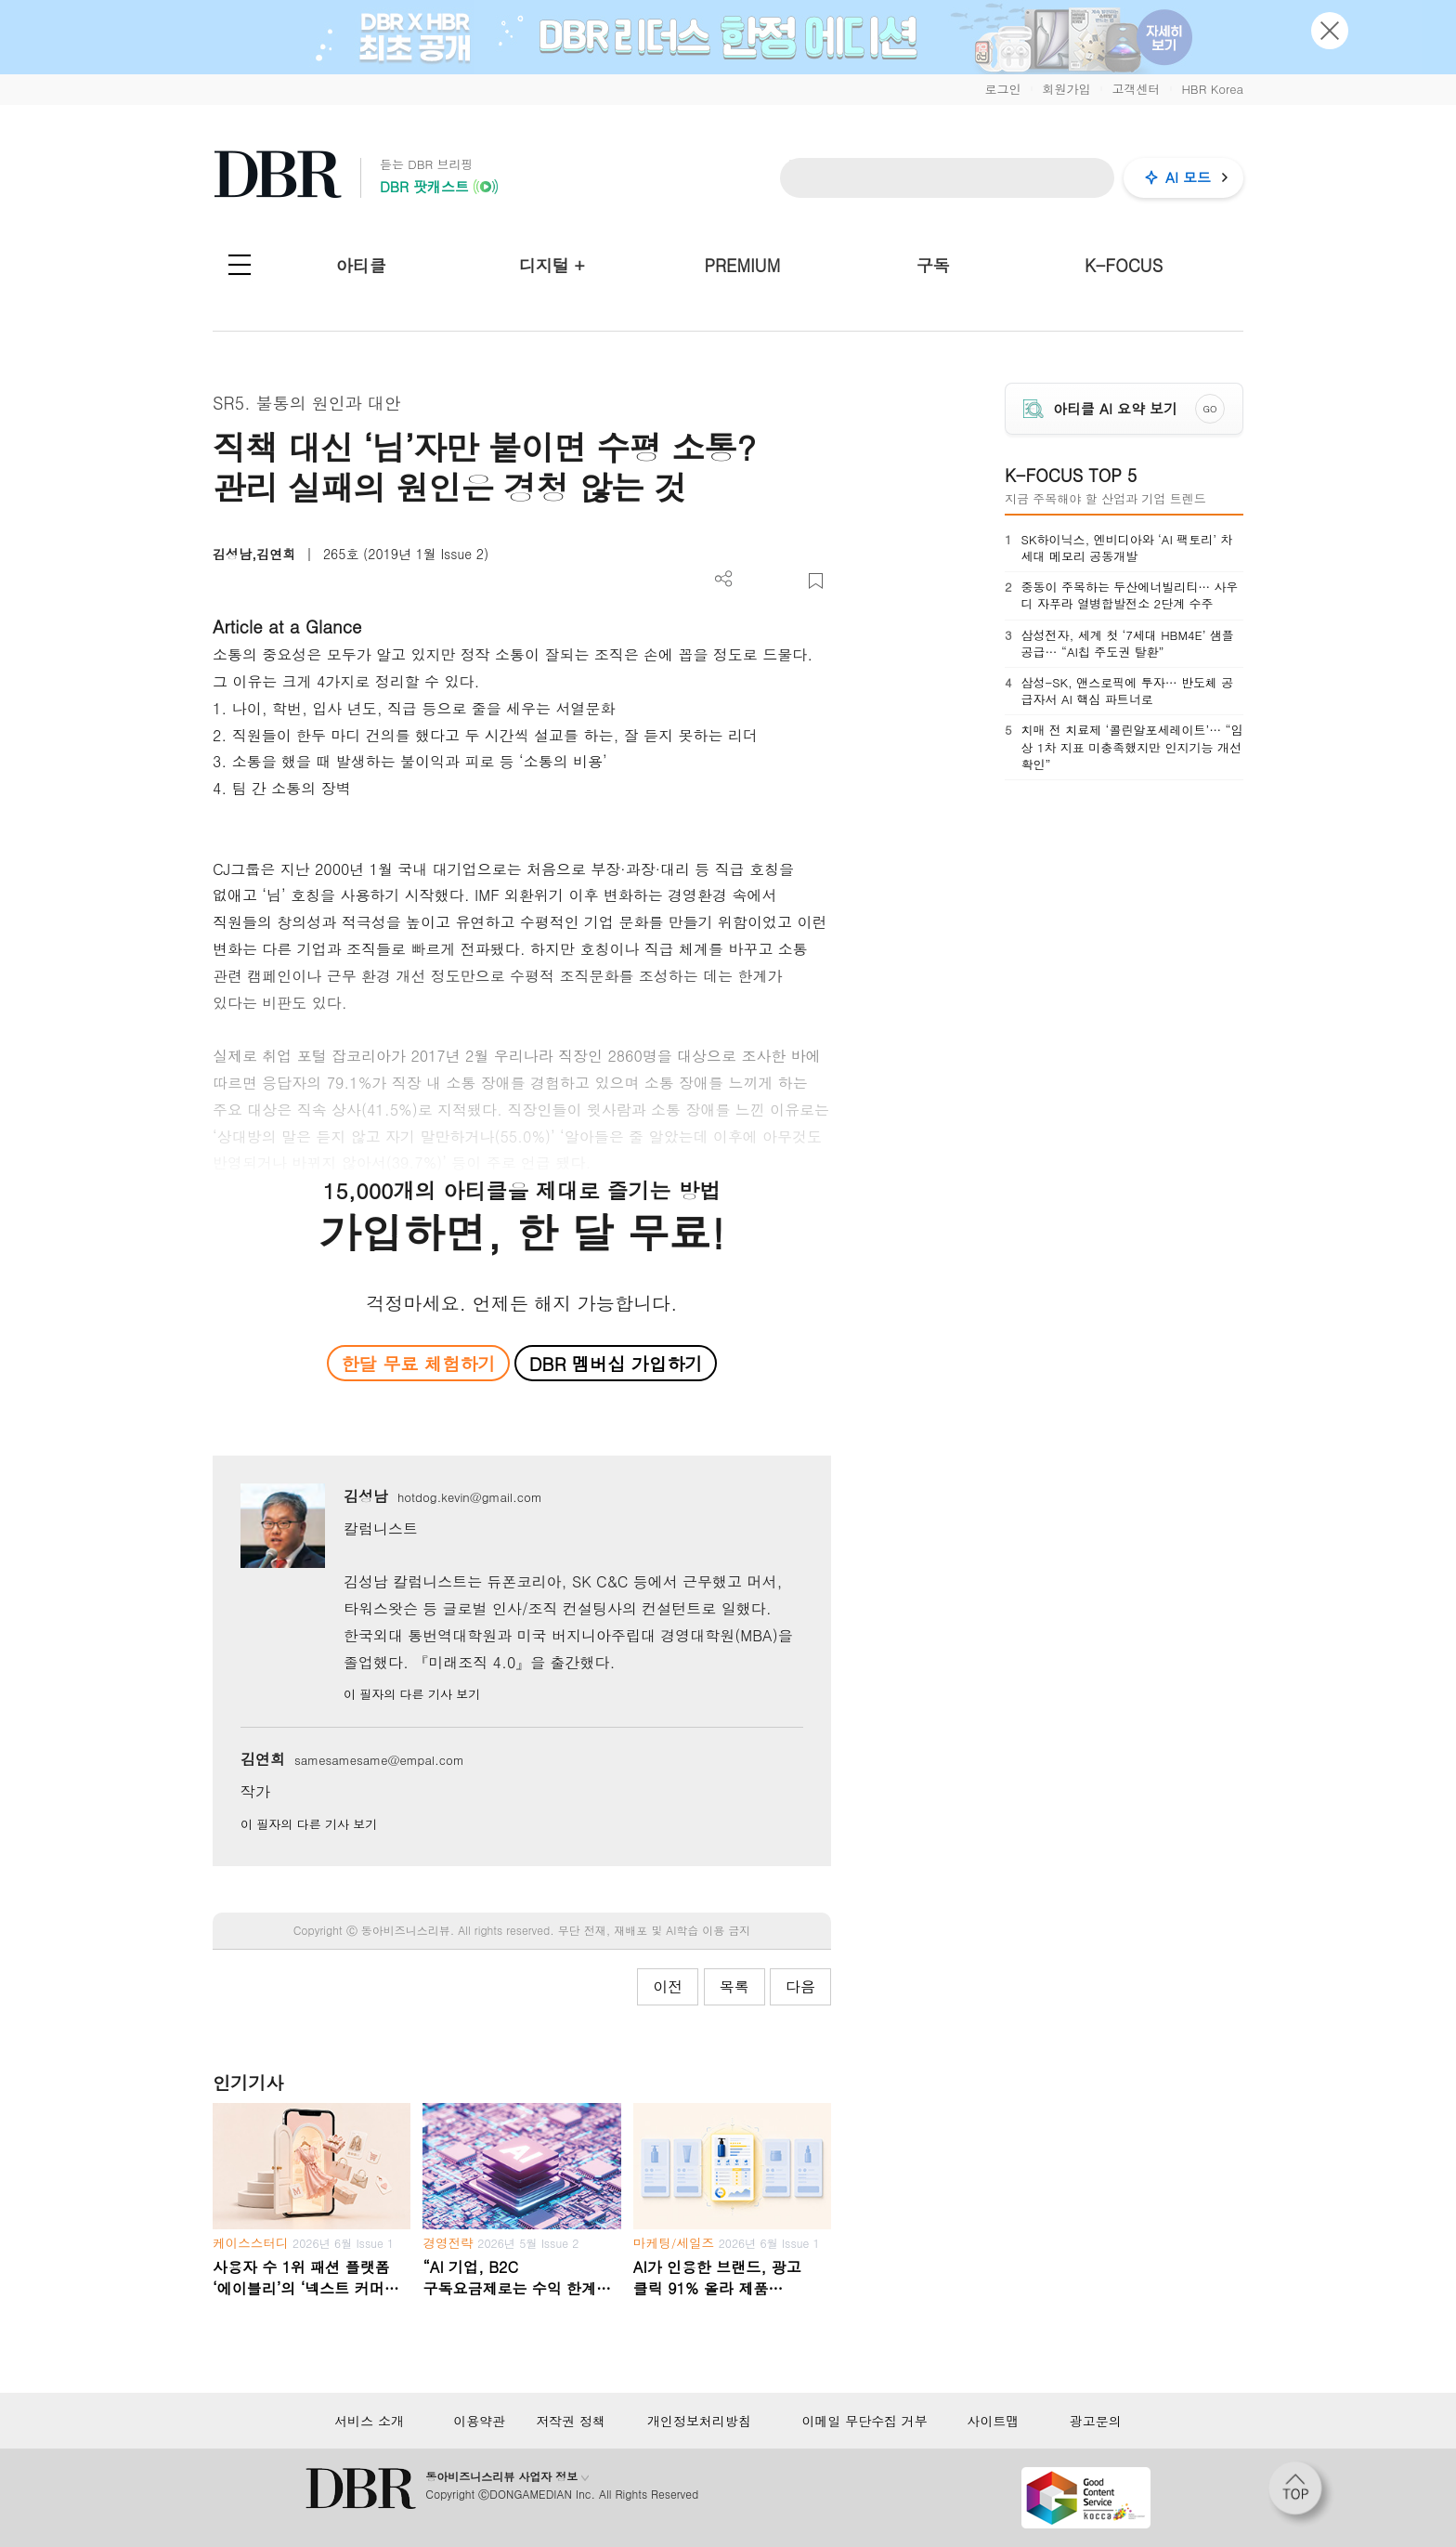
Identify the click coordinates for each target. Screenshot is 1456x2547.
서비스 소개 (369, 2420)
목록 (734, 1986)
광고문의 (1096, 2420)
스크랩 (815, 581)
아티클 (361, 265)
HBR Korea (1212, 89)
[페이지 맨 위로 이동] (1301, 2494)
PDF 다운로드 (754, 581)
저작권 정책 (570, 2420)
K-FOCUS (1124, 265)
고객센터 (1136, 89)
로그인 (1002, 89)
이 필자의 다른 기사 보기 (412, 1694)
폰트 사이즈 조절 (785, 581)
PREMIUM (743, 265)
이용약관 (479, 2420)
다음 (800, 1986)
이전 (667, 1986)
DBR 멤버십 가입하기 (616, 1363)
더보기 (723, 579)
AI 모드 (1188, 177)
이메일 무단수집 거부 (864, 2420)
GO (1210, 408)
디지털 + (552, 265)
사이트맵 (993, 2420)
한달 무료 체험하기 (418, 1363)
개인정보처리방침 (699, 2420)
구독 (933, 265)
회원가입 (1066, 89)
